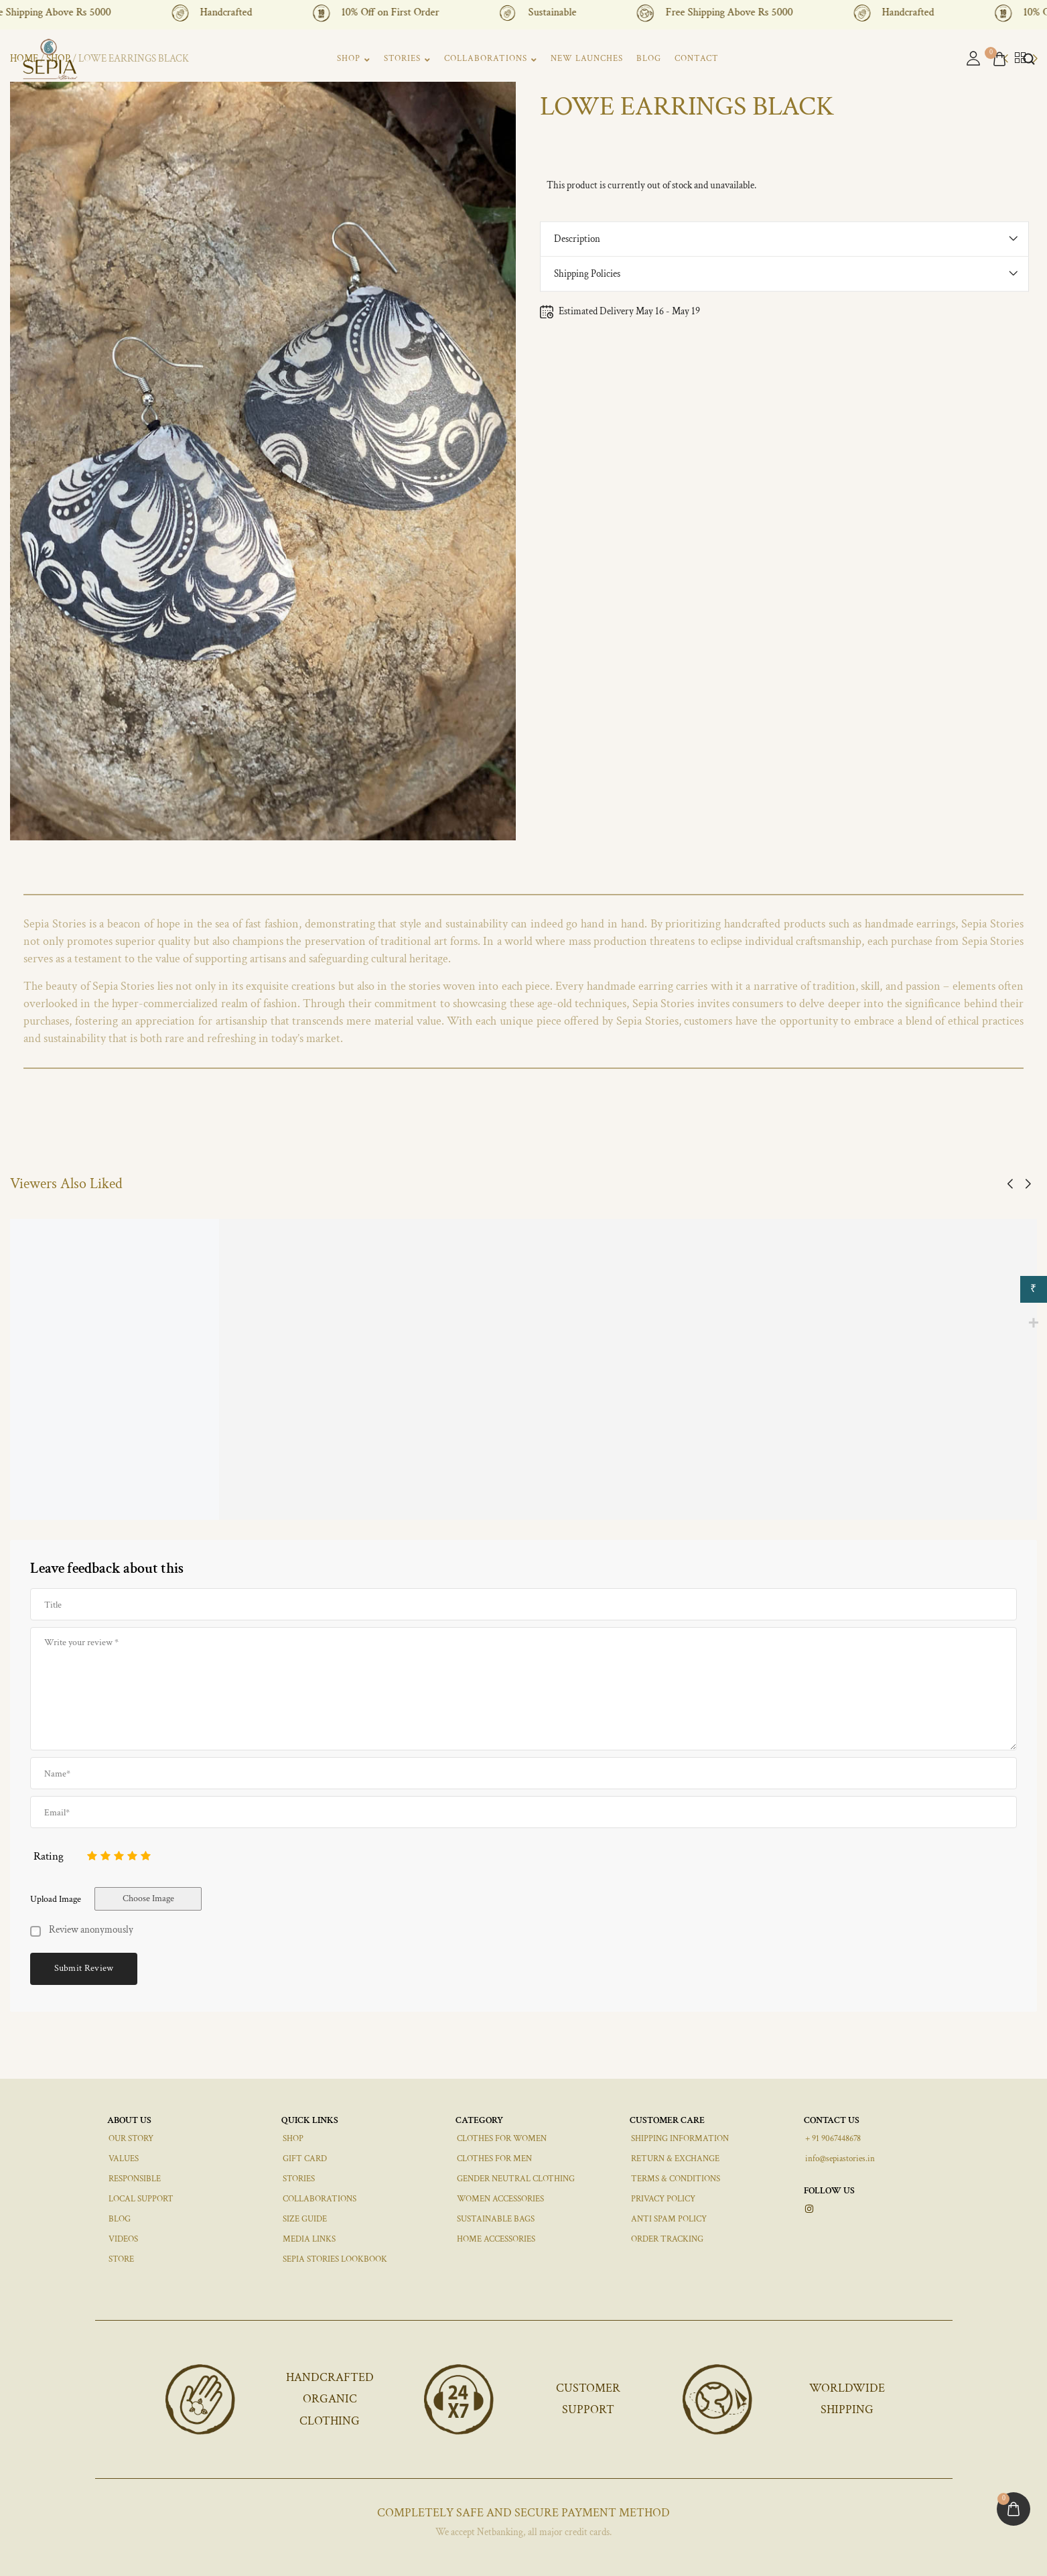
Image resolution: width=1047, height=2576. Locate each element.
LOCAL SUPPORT (141, 2199)
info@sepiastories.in (840, 2159)
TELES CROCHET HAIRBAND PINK (86, 1486)
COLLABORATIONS (490, 58)
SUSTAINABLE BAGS (496, 2219)
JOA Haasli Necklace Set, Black (588, 1485)
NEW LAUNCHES (587, 58)
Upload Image (55, 1899)
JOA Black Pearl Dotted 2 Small (244, 1485)
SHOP (353, 58)
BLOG (648, 58)
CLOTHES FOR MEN (494, 2159)
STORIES (407, 58)
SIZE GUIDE (305, 2219)
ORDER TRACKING (667, 2239)
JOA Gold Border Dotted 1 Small (765, 1485)
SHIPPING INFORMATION (680, 2138)
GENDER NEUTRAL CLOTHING (516, 2179)
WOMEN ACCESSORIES (500, 2199)
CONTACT (697, 58)
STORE (121, 2259)
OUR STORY (131, 2138)
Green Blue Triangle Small (408, 1485)
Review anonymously (91, 1930)
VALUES (124, 2159)
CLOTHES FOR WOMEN (502, 2138)
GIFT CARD (305, 2159)
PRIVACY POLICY (663, 2199)
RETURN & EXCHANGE (675, 2159)
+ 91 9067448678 (833, 2138)
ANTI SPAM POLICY (669, 2219)
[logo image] (50, 58)
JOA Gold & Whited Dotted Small (940, 1485)
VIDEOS (123, 2239)
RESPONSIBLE (135, 2179)
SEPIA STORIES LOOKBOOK (335, 2259)
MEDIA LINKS (309, 2239)
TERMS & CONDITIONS (675, 2179)
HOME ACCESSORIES (496, 2239)
